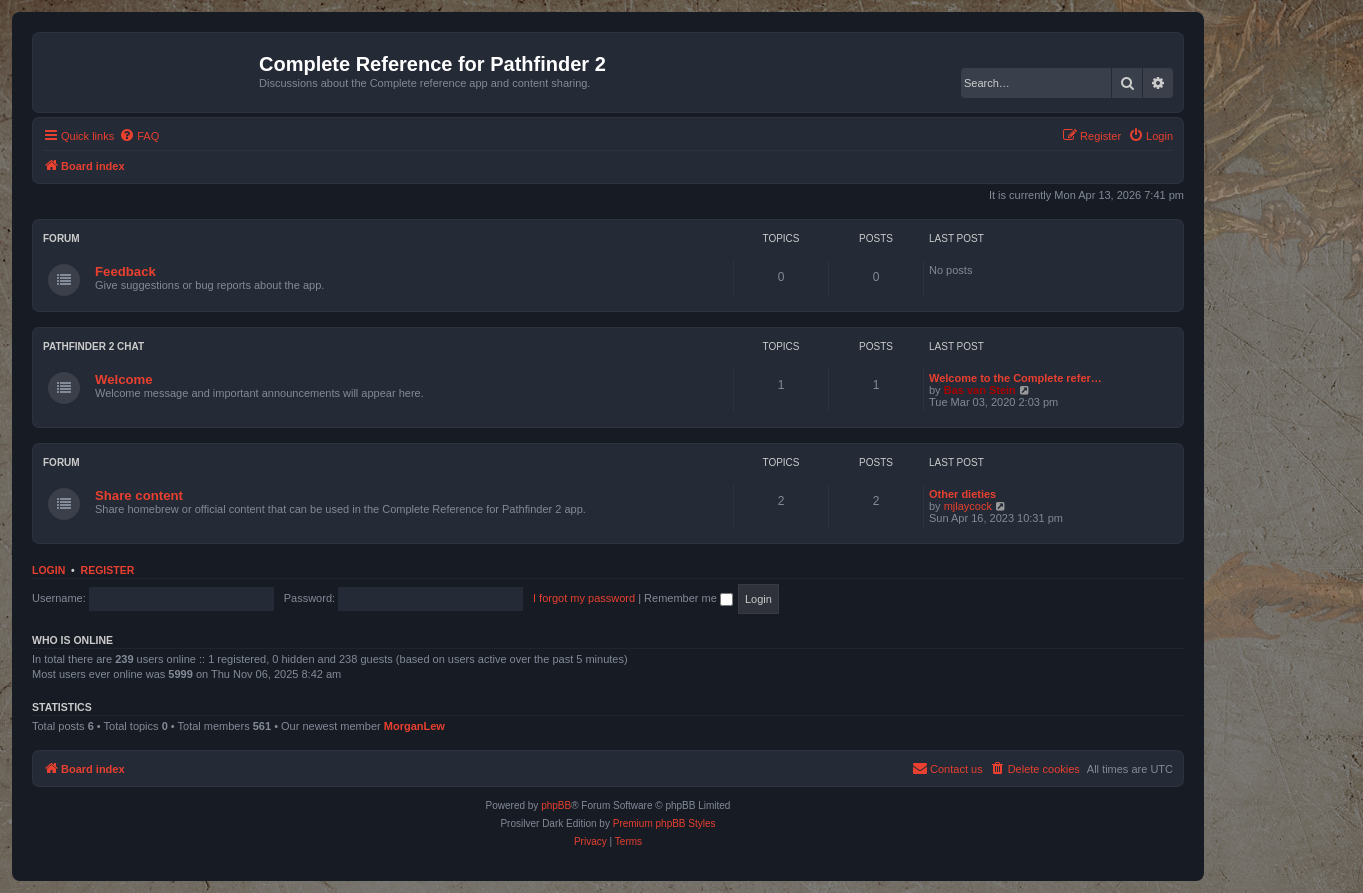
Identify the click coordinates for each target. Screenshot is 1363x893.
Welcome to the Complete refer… (1015, 378)
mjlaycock (968, 506)
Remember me (688, 598)
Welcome (124, 379)
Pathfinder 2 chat (93, 346)
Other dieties (962, 494)
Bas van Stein (980, 390)
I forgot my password (584, 598)
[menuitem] (139, 136)
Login (48, 570)
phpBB (556, 805)
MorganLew (414, 726)
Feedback (125, 271)
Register (108, 570)
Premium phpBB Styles (664, 823)
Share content (139, 495)
